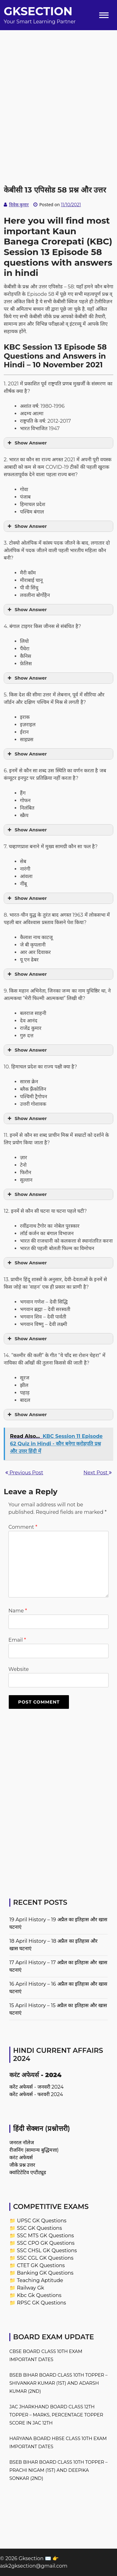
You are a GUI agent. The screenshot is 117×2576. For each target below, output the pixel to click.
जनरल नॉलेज (21, 2143)
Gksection (38, 11)
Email (17, 1640)
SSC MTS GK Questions (45, 2236)
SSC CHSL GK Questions (47, 2250)
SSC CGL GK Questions (45, 2258)
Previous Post (24, 1473)
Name (17, 1611)
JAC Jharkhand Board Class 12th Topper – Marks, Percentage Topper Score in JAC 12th (56, 2415)
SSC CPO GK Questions (46, 2243)
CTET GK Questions (41, 2265)
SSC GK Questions (39, 2228)
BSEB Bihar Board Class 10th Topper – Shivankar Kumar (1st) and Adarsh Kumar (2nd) (58, 2383)
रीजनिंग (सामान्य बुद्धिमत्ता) (34, 2150)
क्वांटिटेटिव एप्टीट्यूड (27, 2172)
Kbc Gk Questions (39, 2295)
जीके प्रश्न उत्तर (22, 2165)
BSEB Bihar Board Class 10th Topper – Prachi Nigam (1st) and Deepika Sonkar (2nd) (58, 2470)
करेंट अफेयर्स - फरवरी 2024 (36, 2094)
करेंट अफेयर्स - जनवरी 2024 (36, 2087)
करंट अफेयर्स (21, 2157)
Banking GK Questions (45, 2273)
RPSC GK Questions (41, 2303)
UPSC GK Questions (41, 2221)
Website (18, 1669)
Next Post (98, 1473)
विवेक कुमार (19, 204)
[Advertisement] (58, 88)
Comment (22, 1527)
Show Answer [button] (26, 443)
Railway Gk (30, 2288)
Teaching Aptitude (40, 2280)
